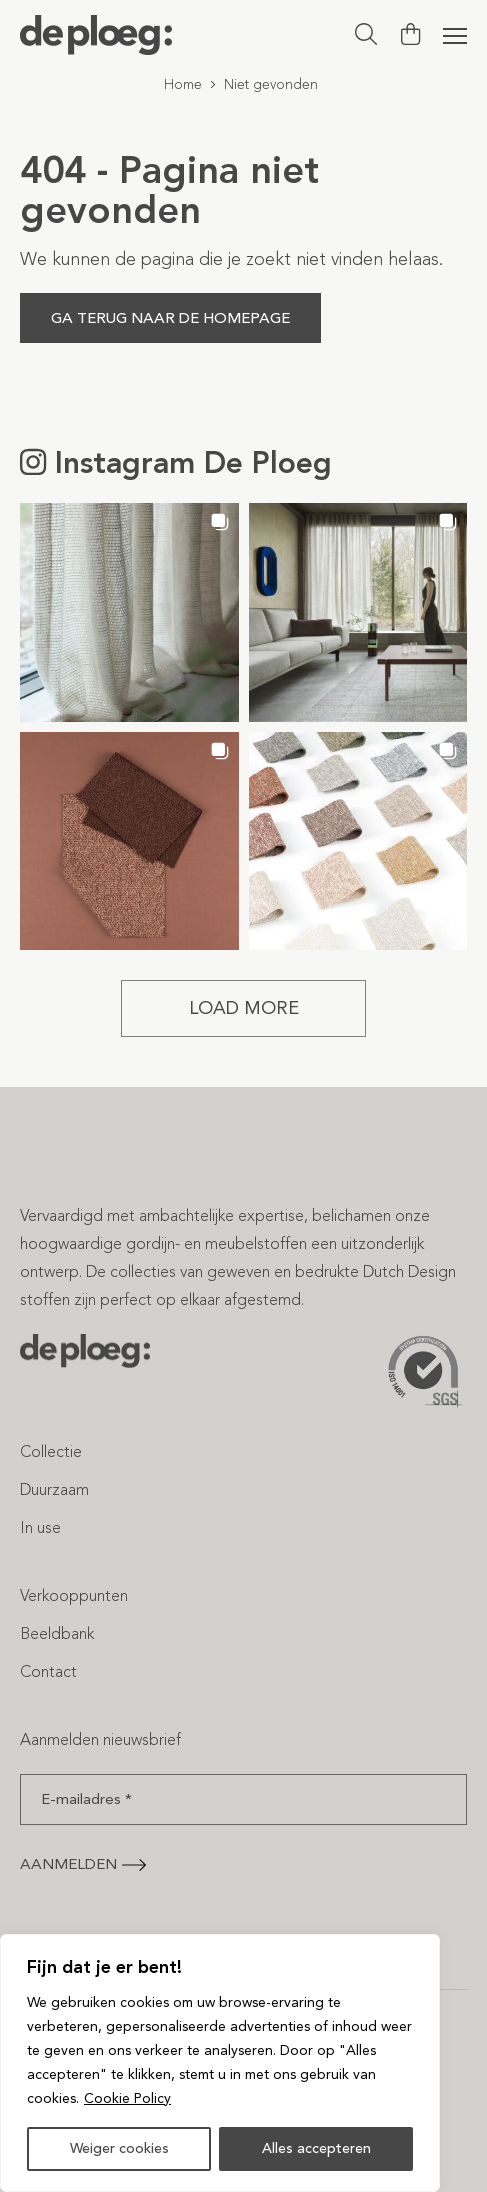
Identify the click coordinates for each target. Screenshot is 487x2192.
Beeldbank (57, 1633)
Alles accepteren (316, 2148)
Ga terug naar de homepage (170, 318)
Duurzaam (54, 1489)
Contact (48, 1671)
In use (40, 1527)
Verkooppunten (74, 1595)
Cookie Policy (127, 2098)
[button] (129, 612)
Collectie (51, 1451)
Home (183, 84)
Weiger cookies (119, 2148)
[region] (220, 2063)
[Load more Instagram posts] (243, 1008)
